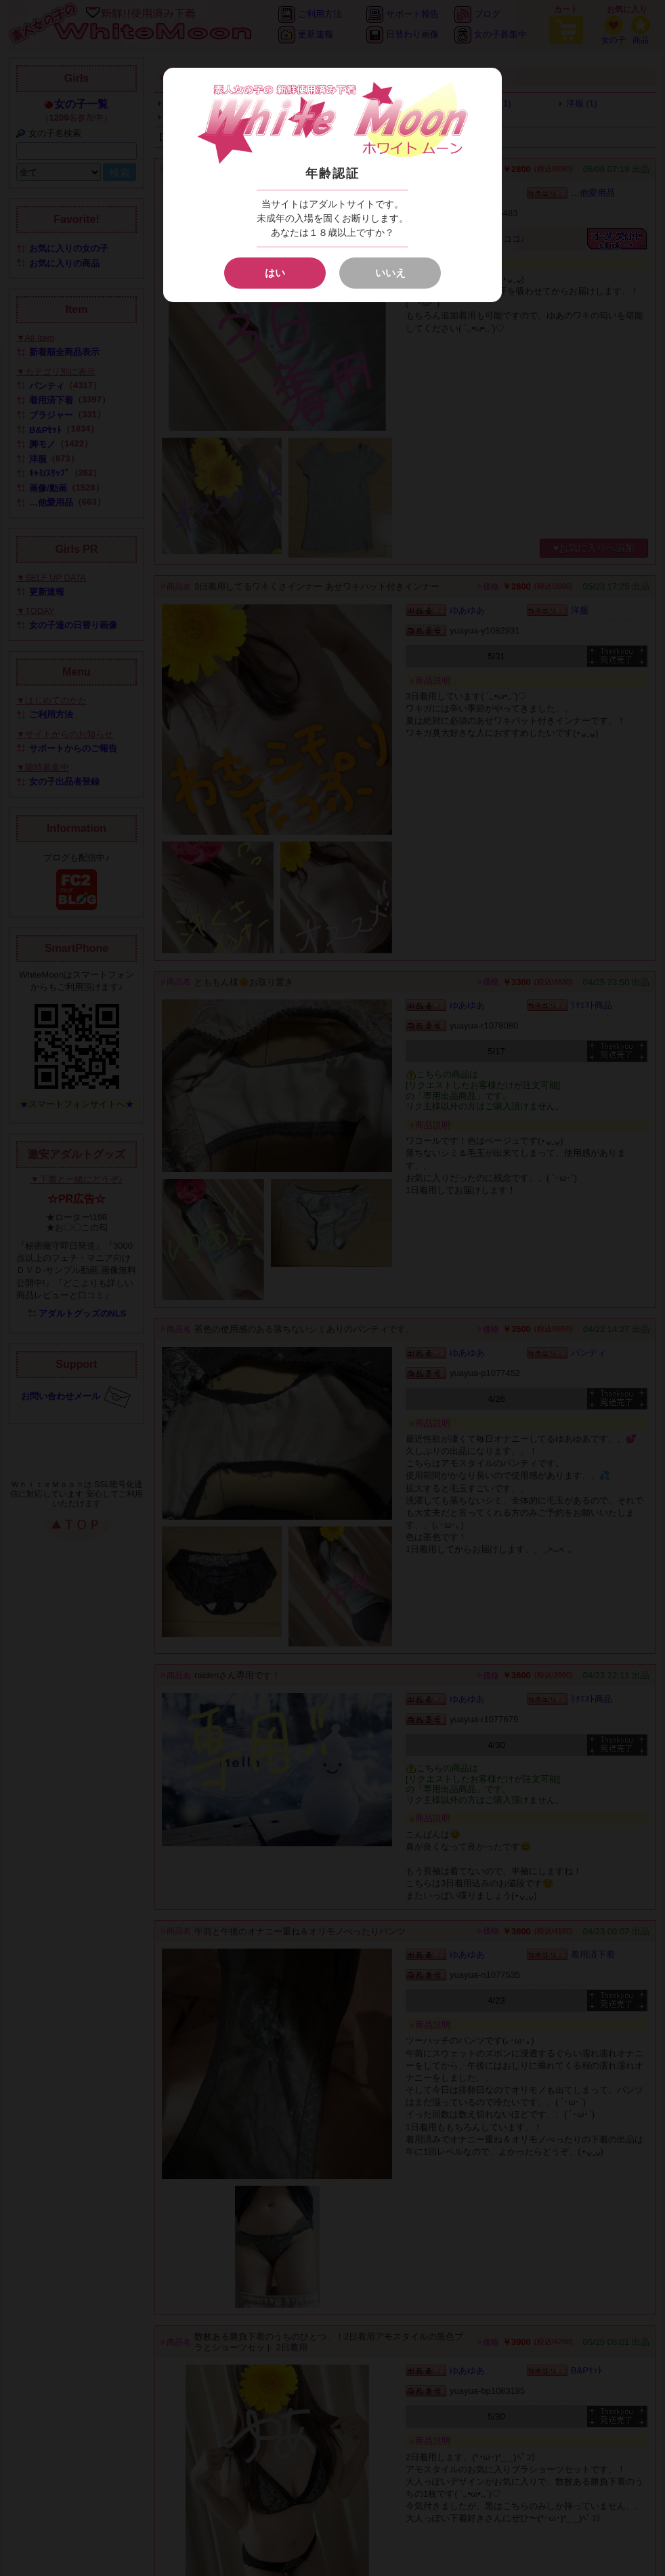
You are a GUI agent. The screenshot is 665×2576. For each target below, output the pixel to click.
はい (275, 272)
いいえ (390, 272)
